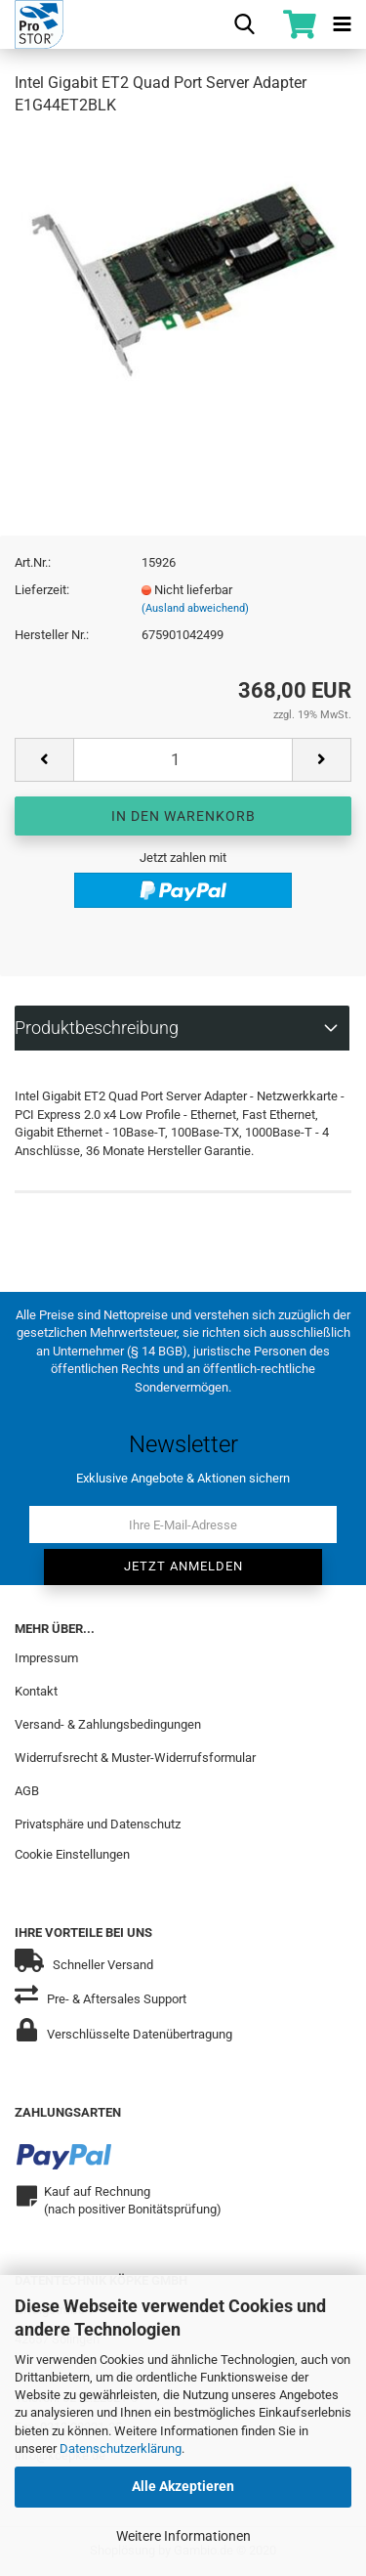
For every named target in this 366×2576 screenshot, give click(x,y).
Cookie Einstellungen (72, 1854)
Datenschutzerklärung (121, 2448)
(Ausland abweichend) (195, 608)
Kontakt (36, 1691)
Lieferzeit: (42, 589)
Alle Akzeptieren (183, 2486)
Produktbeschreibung (97, 1027)
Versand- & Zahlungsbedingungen (108, 1724)
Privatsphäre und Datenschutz (98, 1824)
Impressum (46, 1658)
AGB (27, 1790)
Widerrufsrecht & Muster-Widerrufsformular (135, 1757)
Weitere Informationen (183, 2536)
